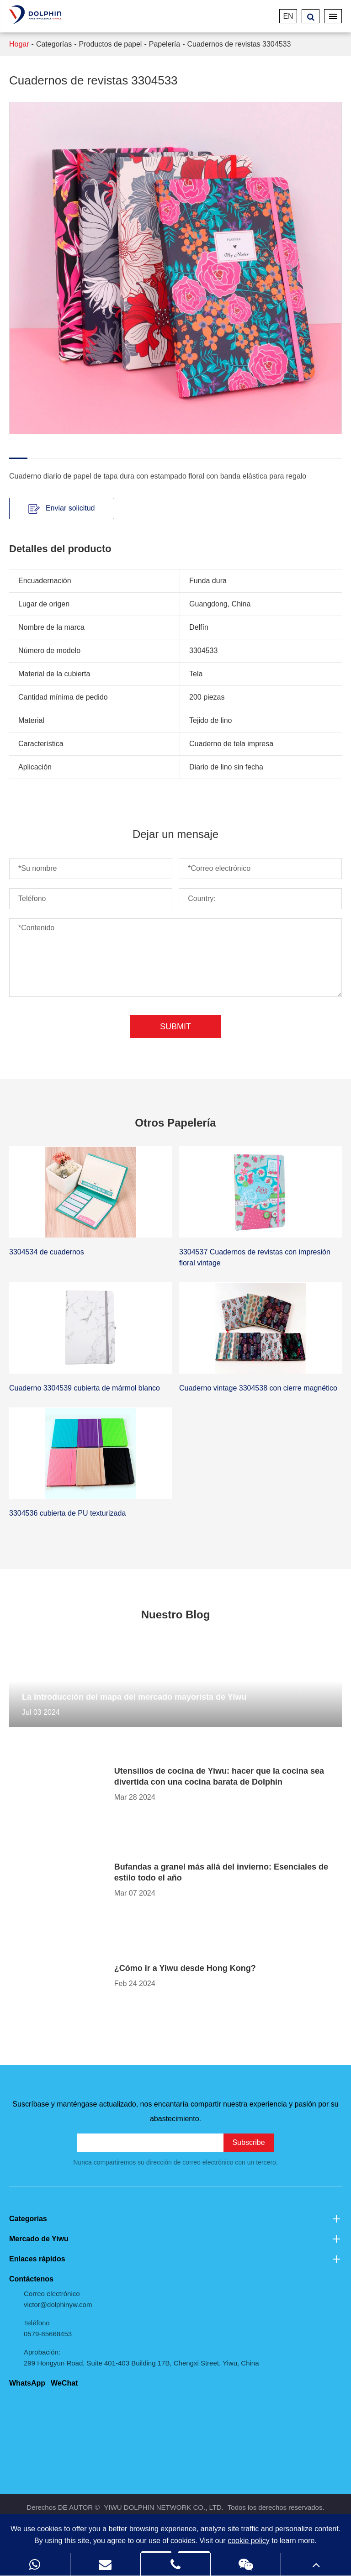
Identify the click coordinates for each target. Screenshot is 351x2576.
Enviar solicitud (61, 509)
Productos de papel (110, 44)
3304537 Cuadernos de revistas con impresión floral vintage (254, 1257)
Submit (175, 1026)
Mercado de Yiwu (175, 2239)
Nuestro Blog (175, 1614)
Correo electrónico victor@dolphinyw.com (58, 2299)
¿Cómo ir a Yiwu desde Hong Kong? (185, 1968)
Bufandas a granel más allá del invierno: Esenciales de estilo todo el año (221, 1872)
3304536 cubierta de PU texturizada (67, 1513)
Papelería (165, 44)
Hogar (19, 44)
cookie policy (249, 2540)
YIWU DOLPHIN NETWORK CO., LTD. (163, 2507)
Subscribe (248, 2142)
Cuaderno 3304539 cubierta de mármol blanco (84, 1388)
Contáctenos (31, 2279)
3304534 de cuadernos (46, 1252)
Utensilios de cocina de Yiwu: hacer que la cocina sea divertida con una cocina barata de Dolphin (219, 1776)
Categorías (54, 44)
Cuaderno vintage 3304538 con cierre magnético (258, 1388)
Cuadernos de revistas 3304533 (239, 44)
